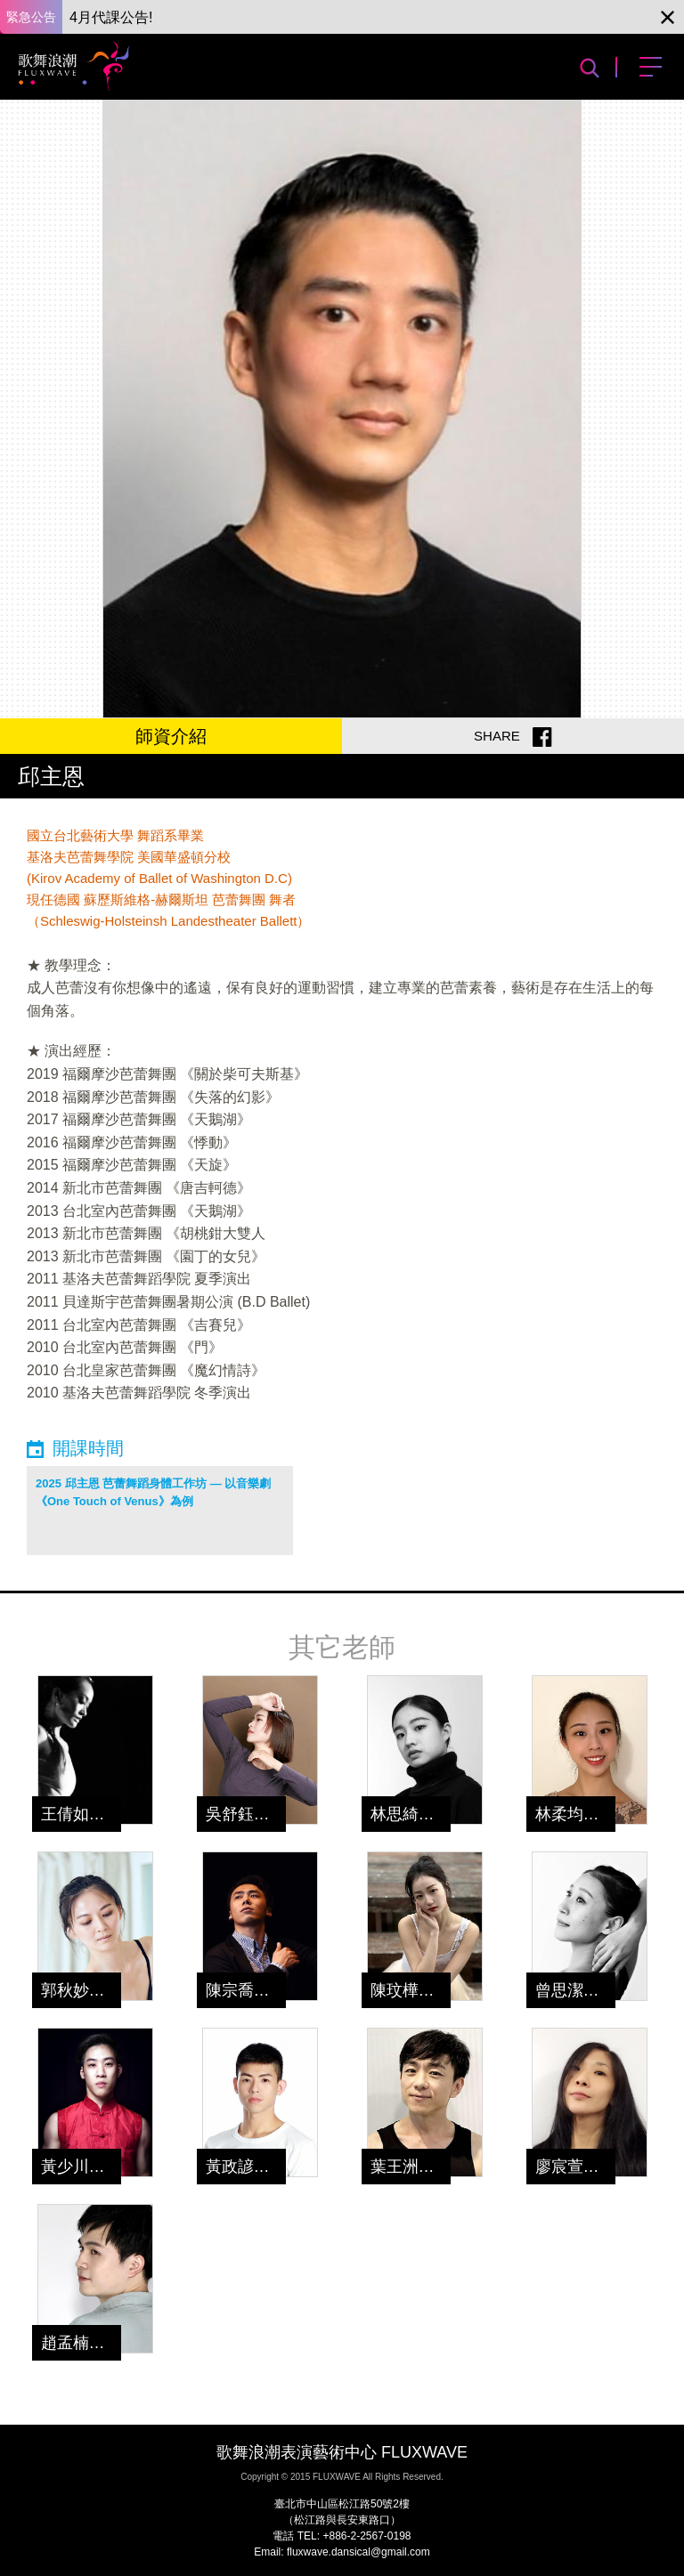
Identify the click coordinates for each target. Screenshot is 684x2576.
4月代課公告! (110, 17)
